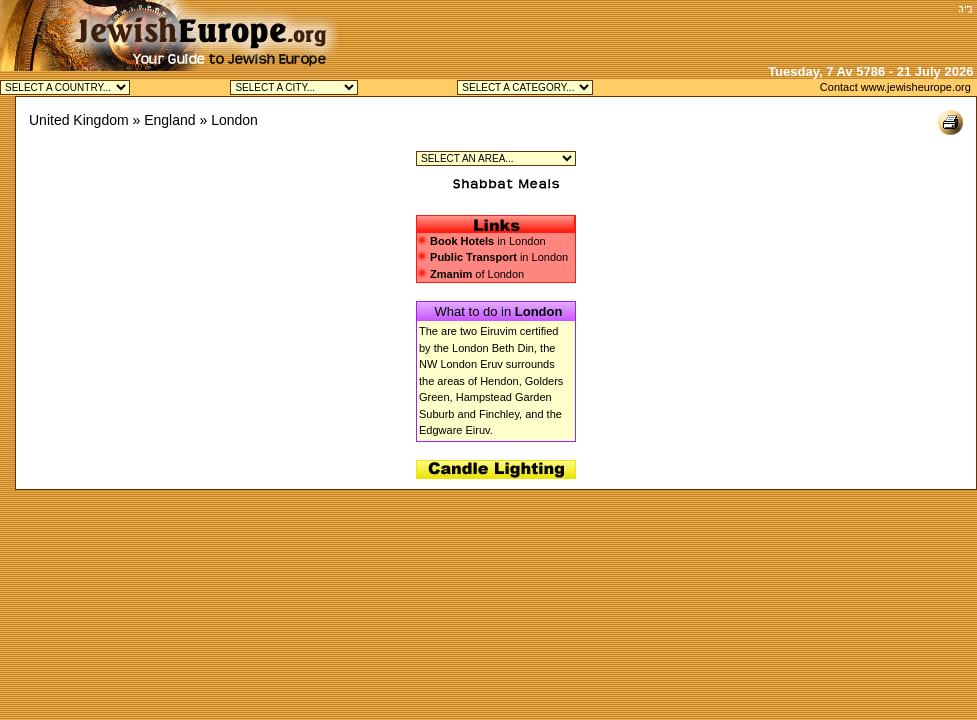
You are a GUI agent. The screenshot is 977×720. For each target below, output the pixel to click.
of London (470, 274)
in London (488, 241)
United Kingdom (79, 120)
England (169, 120)
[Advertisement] (718, 30)
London (234, 120)
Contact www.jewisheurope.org (895, 87)
